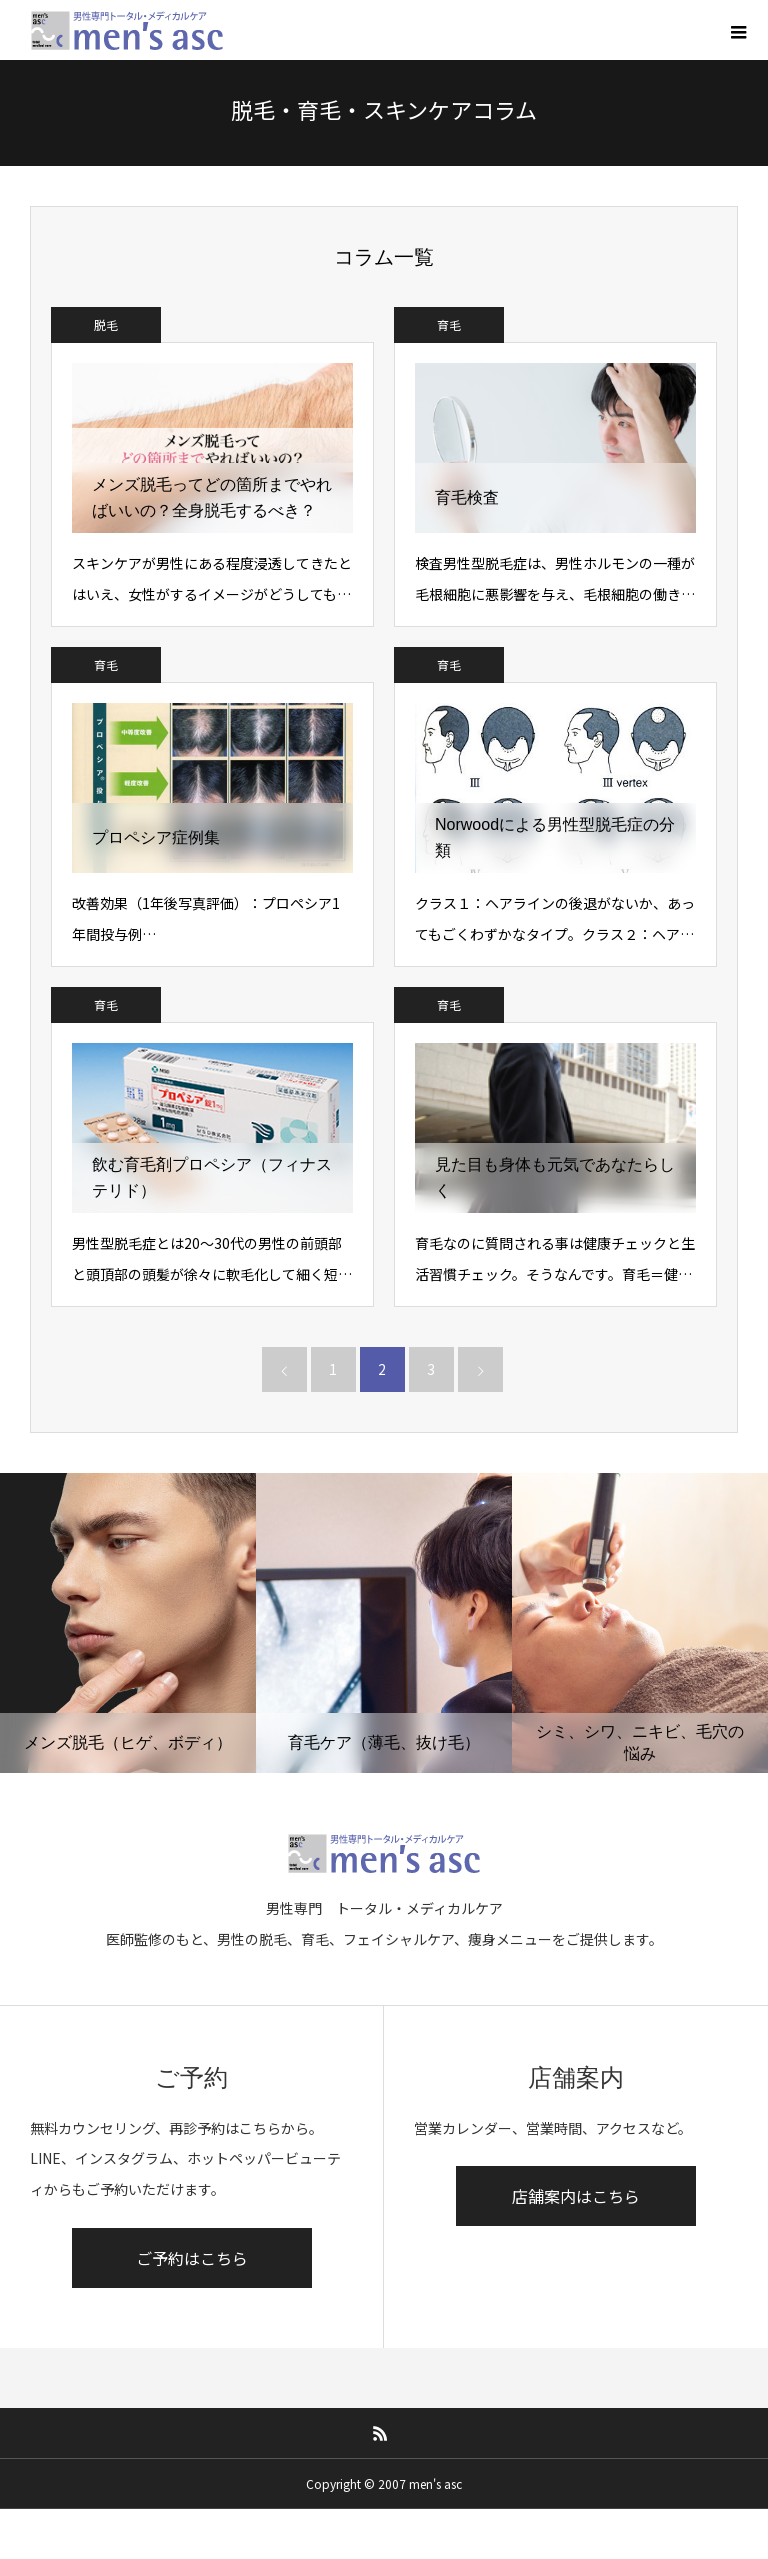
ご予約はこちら (192, 2258)
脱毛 (106, 324)
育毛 (449, 324)
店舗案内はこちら (576, 2196)
